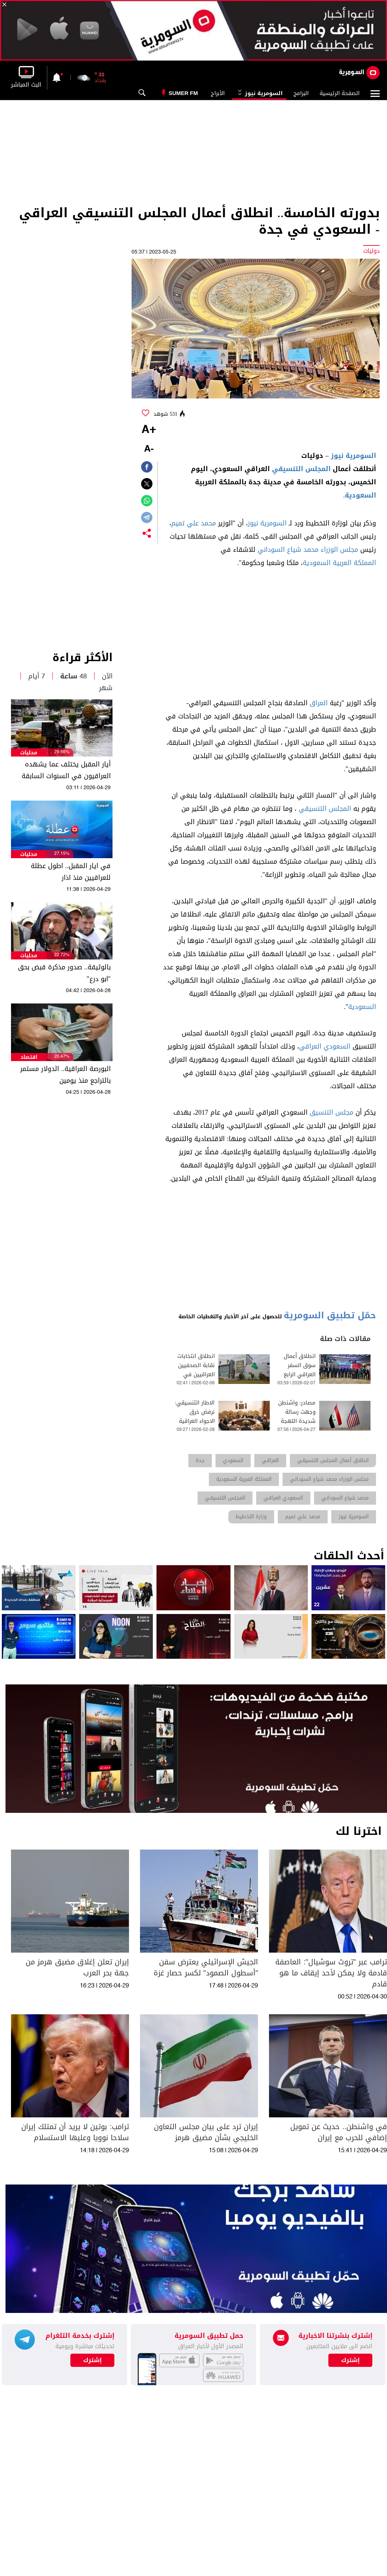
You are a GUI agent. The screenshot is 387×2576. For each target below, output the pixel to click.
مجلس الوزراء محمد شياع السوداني (308, 549)
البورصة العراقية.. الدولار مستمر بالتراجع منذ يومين (65, 1074)
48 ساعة (73, 676)
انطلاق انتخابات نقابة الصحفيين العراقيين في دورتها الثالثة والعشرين (196, 1375)
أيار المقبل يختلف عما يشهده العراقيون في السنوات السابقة (66, 770)
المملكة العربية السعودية (339, 563)
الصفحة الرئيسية (340, 93)
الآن (107, 676)
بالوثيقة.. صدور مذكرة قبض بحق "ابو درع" (64, 973)
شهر (106, 688)
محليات (28, 752)
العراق (319, 703)
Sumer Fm (183, 93)
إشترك (92, 2360)
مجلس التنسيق (331, 1112)
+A (148, 430)
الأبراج (218, 93)
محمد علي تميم (193, 523)
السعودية (360, 495)
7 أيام (36, 676)
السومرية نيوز (259, 93)
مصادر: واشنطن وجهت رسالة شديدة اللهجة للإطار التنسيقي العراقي (296, 1421)
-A (149, 449)
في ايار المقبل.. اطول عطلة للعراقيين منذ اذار (71, 871)
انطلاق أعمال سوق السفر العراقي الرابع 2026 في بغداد (298, 1370)
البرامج (301, 93)
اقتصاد (29, 1057)
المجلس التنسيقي (301, 469)
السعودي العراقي (324, 1046)
